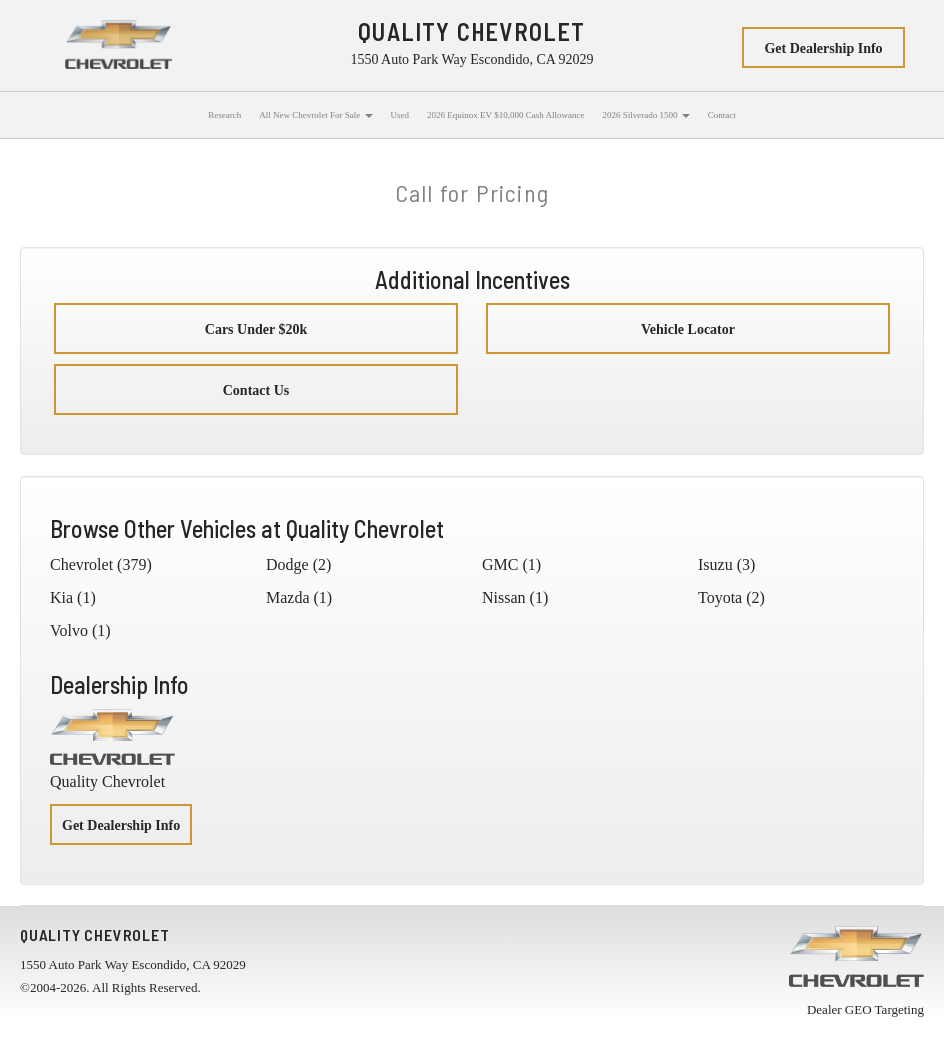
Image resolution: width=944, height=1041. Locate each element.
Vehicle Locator (688, 329)
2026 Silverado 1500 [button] (645, 115)
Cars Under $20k (256, 329)
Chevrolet (81, 564)
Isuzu (715, 564)
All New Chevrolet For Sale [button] (315, 115)
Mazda (288, 597)
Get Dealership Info (823, 48)
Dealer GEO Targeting (865, 1009)
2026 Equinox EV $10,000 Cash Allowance (505, 115)
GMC (500, 564)
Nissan (504, 597)
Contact (722, 115)
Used (400, 115)
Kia (61, 597)
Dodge (287, 564)
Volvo (69, 630)
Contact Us (256, 390)
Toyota (720, 597)
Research (224, 115)
